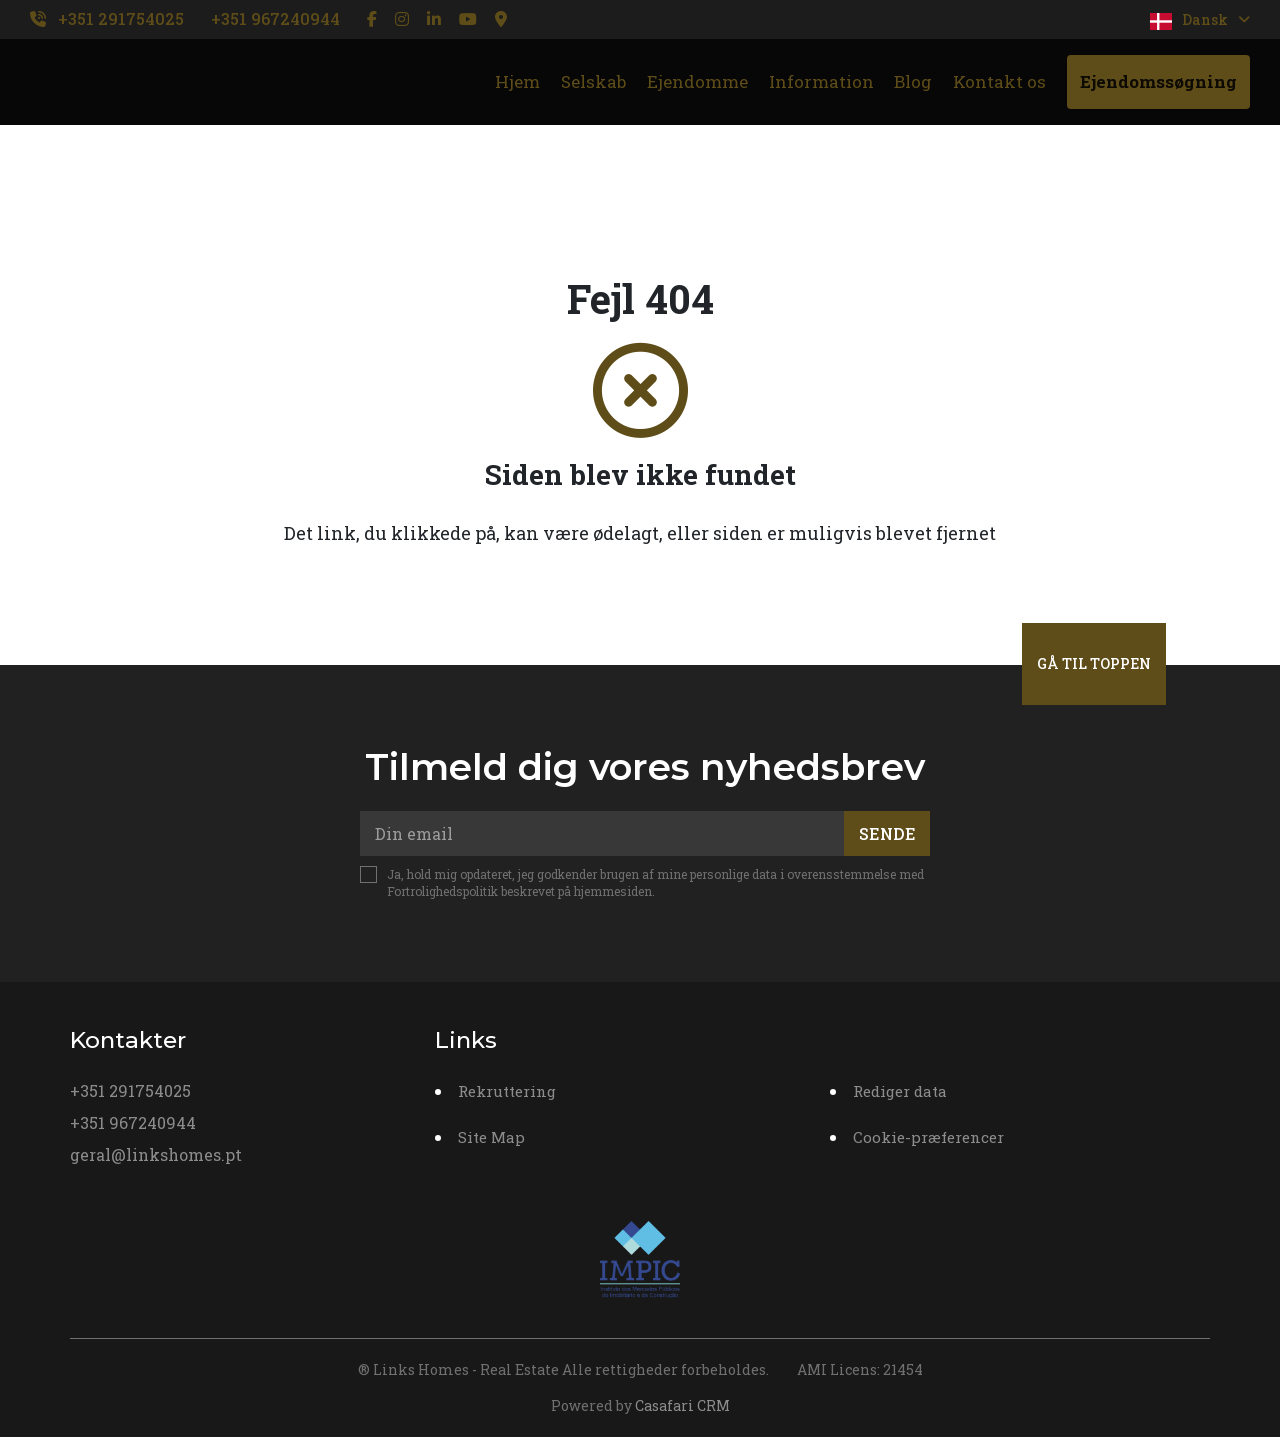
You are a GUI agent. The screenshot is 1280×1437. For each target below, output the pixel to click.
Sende (887, 833)
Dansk (1200, 20)
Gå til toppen (1094, 663)
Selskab (593, 81)
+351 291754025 (121, 18)
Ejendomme (697, 81)
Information (821, 81)
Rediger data (900, 1091)
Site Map (491, 1137)
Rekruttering (507, 1091)
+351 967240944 (275, 18)
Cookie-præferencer (928, 1137)
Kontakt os (999, 81)
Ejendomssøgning (1158, 81)
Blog (913, 81)
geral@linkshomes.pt (156, 1154)
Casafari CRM (682, 1405)
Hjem (517, 81)
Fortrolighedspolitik (442, 891)
